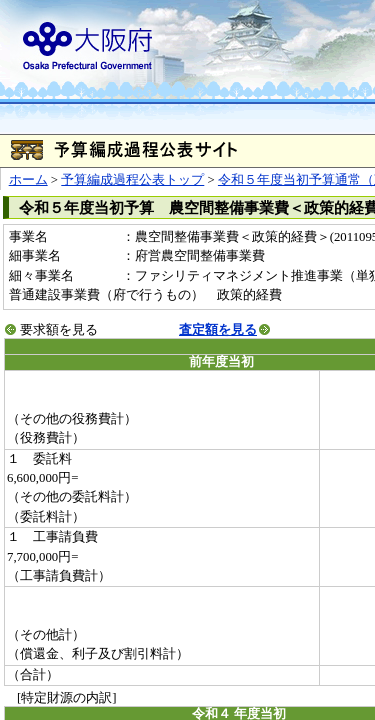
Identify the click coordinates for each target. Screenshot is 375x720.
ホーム (28, 180)
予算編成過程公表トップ (132, 180)
